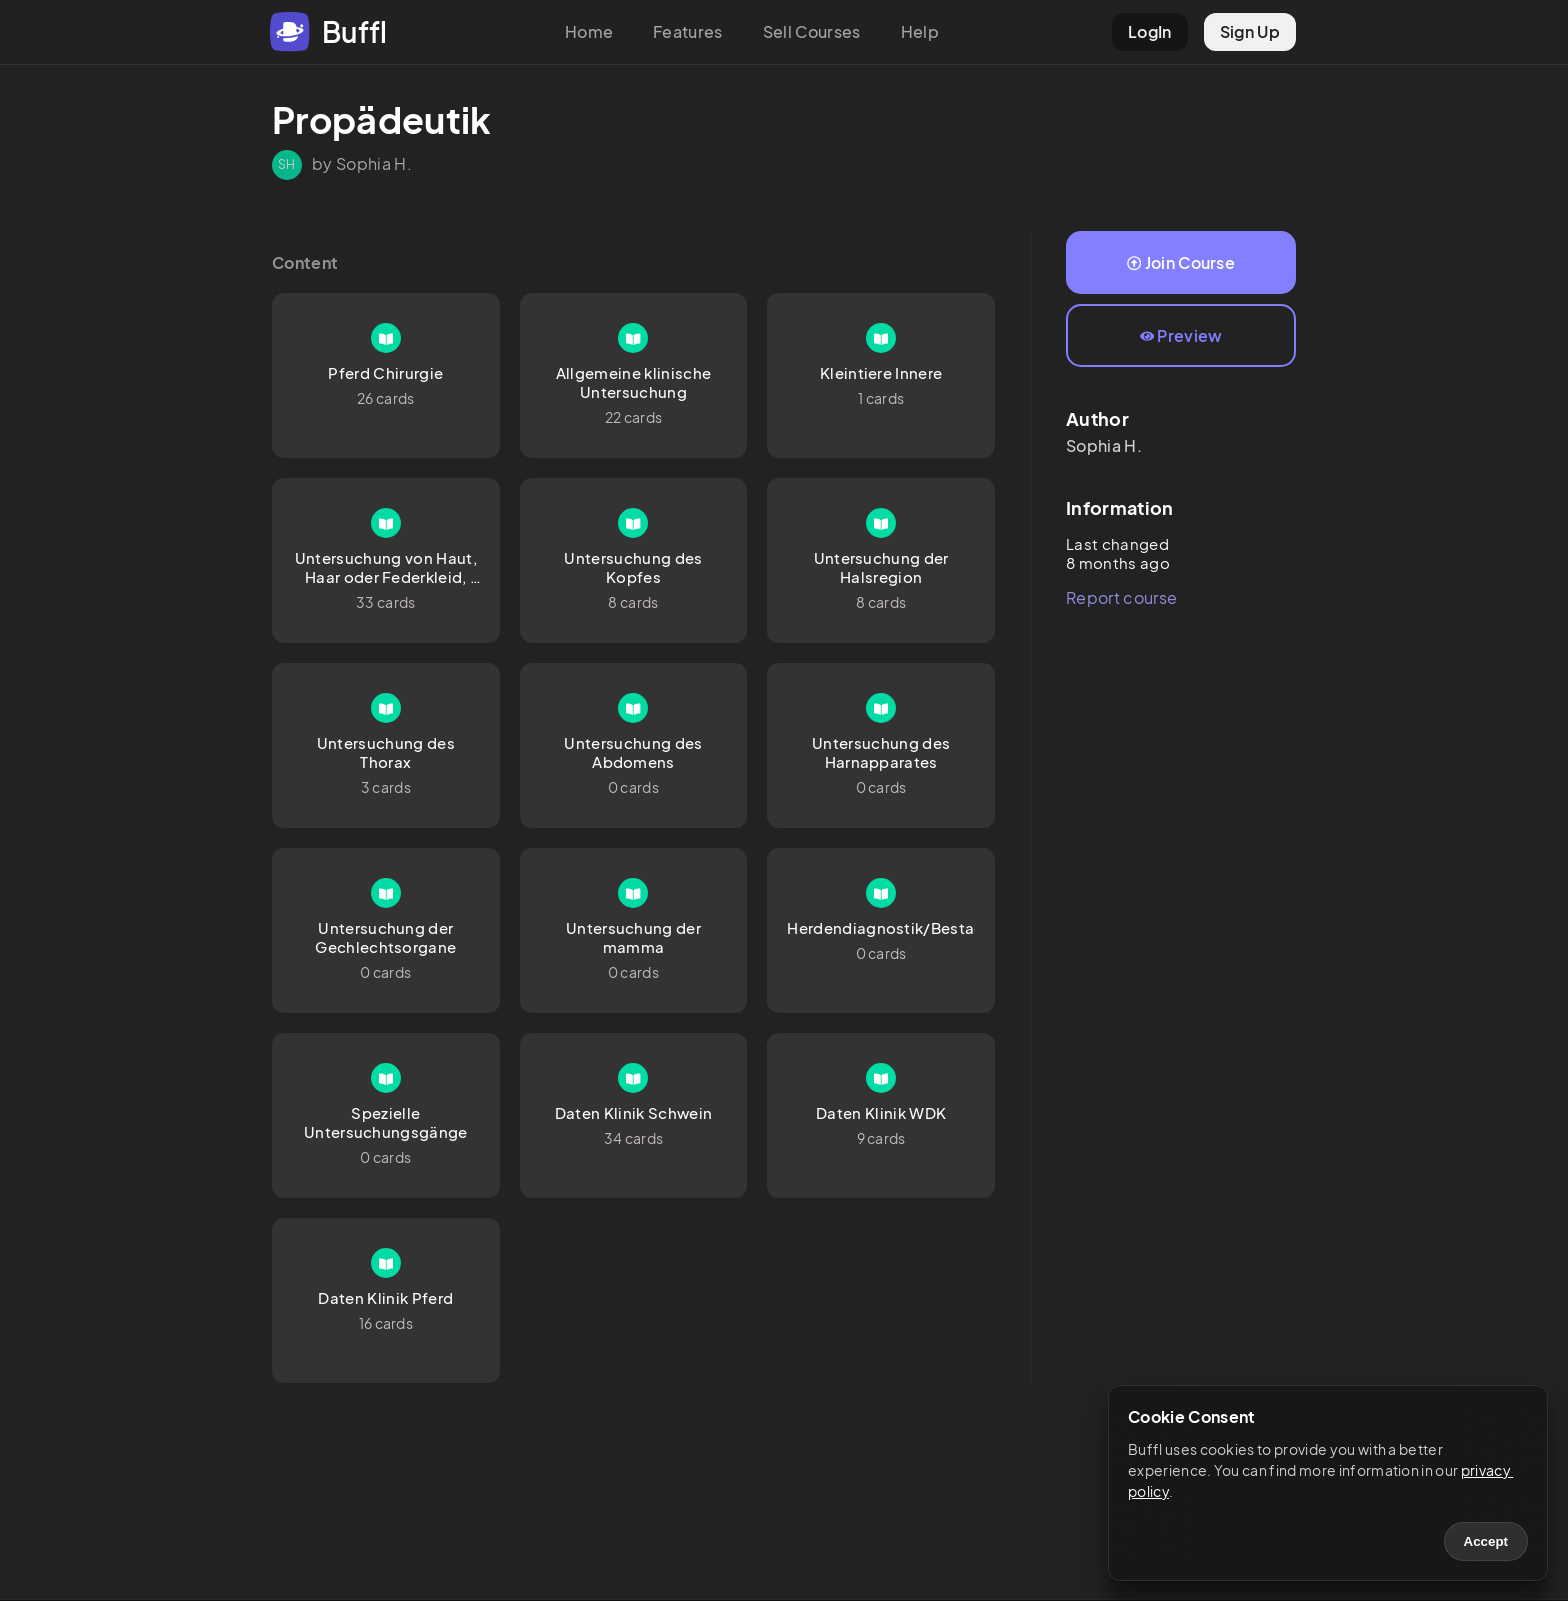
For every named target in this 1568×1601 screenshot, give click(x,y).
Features (688, 31)
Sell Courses (812, 31)
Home (589, 31)
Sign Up (1250, 31)
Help (920, 31)
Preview (1181, 335)
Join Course (1181, 262)
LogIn (1150, 31)
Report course (1121, 597)
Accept (1486, 1541)
